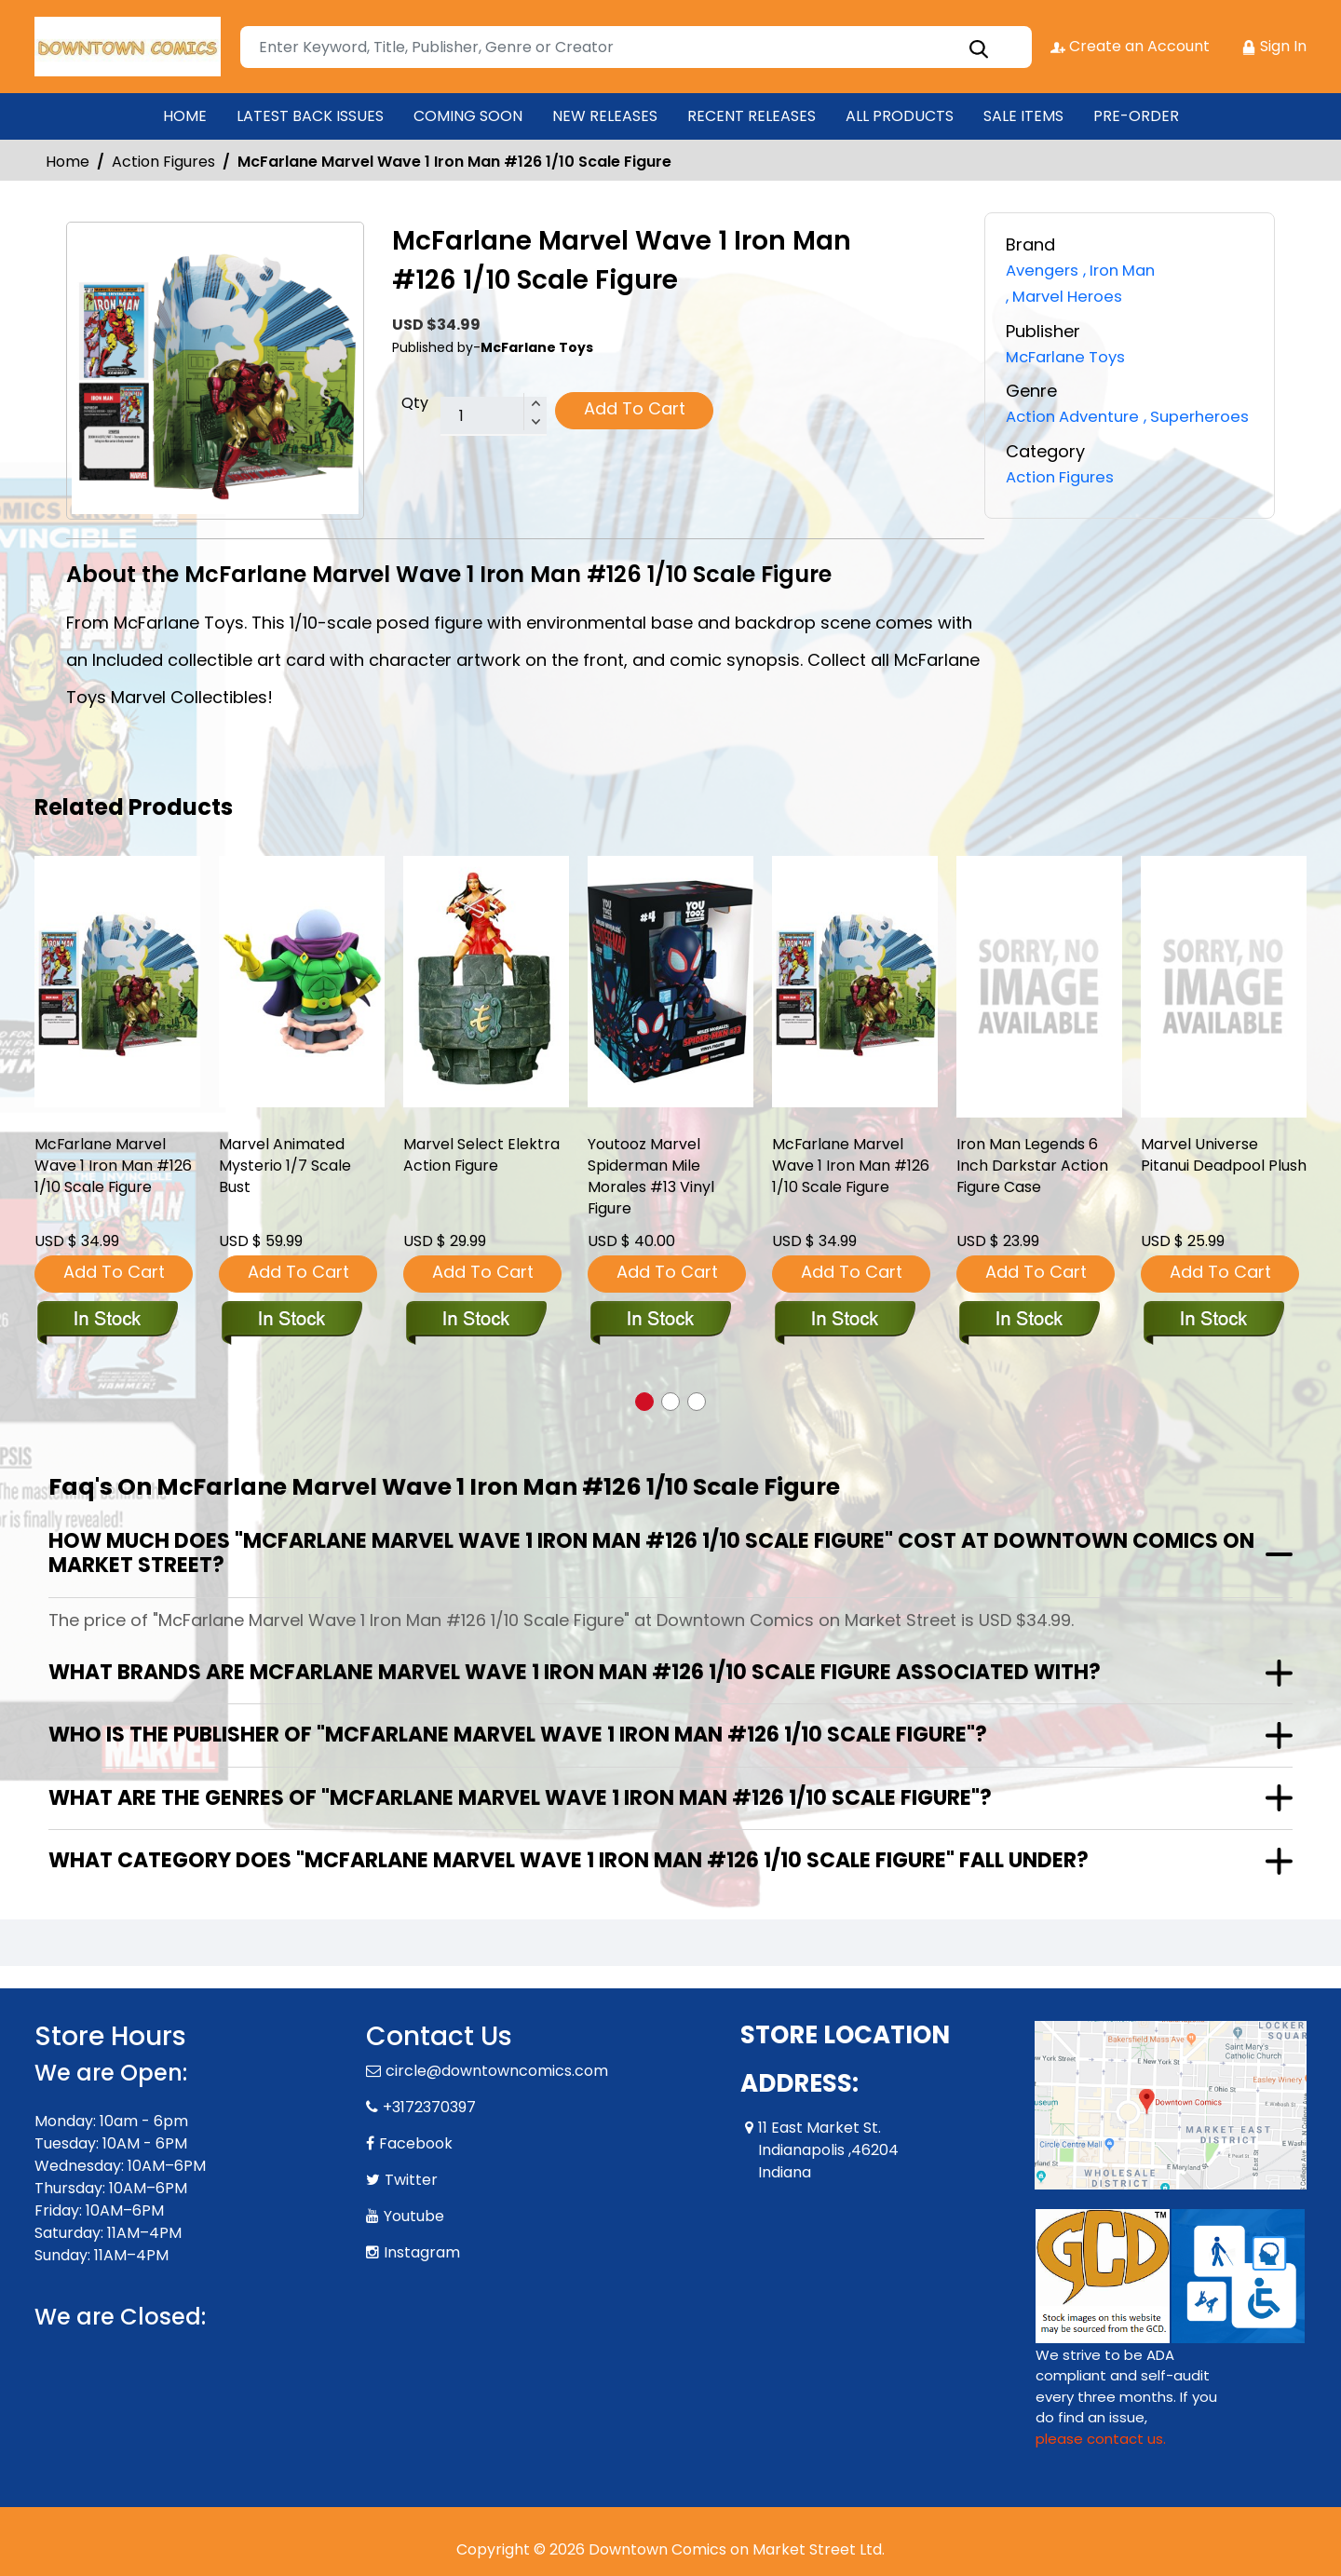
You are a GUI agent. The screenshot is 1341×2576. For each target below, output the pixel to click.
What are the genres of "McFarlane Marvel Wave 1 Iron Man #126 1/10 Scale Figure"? (520, 1797)
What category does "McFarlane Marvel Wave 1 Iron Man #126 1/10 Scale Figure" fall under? (568, 1860)
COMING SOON (467, 116)
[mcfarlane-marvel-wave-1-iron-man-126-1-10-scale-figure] (117, 981)
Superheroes (1063, 439)
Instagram (422, 2252)
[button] (644, 1401)
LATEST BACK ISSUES (310, 116)
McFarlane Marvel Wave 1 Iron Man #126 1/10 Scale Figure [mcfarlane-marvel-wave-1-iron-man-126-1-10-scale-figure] (104, 1181)
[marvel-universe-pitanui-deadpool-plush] (1224, 987)
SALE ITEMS (1023, 116)
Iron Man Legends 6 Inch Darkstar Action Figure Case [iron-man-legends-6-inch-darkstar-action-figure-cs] (1037, 1169)
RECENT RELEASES (751, 116)
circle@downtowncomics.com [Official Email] (497, 2070)
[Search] (635, 47)
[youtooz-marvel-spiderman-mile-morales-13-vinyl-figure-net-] (670, 981)
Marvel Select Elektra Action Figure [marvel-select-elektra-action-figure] (485, 1157)
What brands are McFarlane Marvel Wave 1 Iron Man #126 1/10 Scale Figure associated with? (574, 1672)
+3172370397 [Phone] (429, 2107)
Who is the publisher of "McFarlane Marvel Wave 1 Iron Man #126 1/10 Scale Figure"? (517, 1734)
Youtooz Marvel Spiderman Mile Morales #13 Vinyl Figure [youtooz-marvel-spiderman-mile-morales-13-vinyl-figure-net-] (656, 1181)
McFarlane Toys (1071, 354)
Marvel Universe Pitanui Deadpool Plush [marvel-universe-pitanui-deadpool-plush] (1210, 1169)
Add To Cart (634, 408)
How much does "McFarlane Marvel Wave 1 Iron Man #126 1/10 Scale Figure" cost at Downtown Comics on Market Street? (651, 1552)
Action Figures (163, 161)
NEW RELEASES (604, 116)
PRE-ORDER (1136, 116)
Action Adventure (1077, 414)
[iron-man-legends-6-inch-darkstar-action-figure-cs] (1039, 987)
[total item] (493, 416)
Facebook (416, 2143)
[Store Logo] (127, 46)
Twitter (411, 2179)
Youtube (414, 2216)
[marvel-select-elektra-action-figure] (486, 981)
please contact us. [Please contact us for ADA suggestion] (1101, 2438)
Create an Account (1129, 46)
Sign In (1274, 46)
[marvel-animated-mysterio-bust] (302, 981)
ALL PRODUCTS (900, 116)
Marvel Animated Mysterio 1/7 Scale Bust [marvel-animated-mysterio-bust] (290, 1169)
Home (67, 161)
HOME (185, 116)
